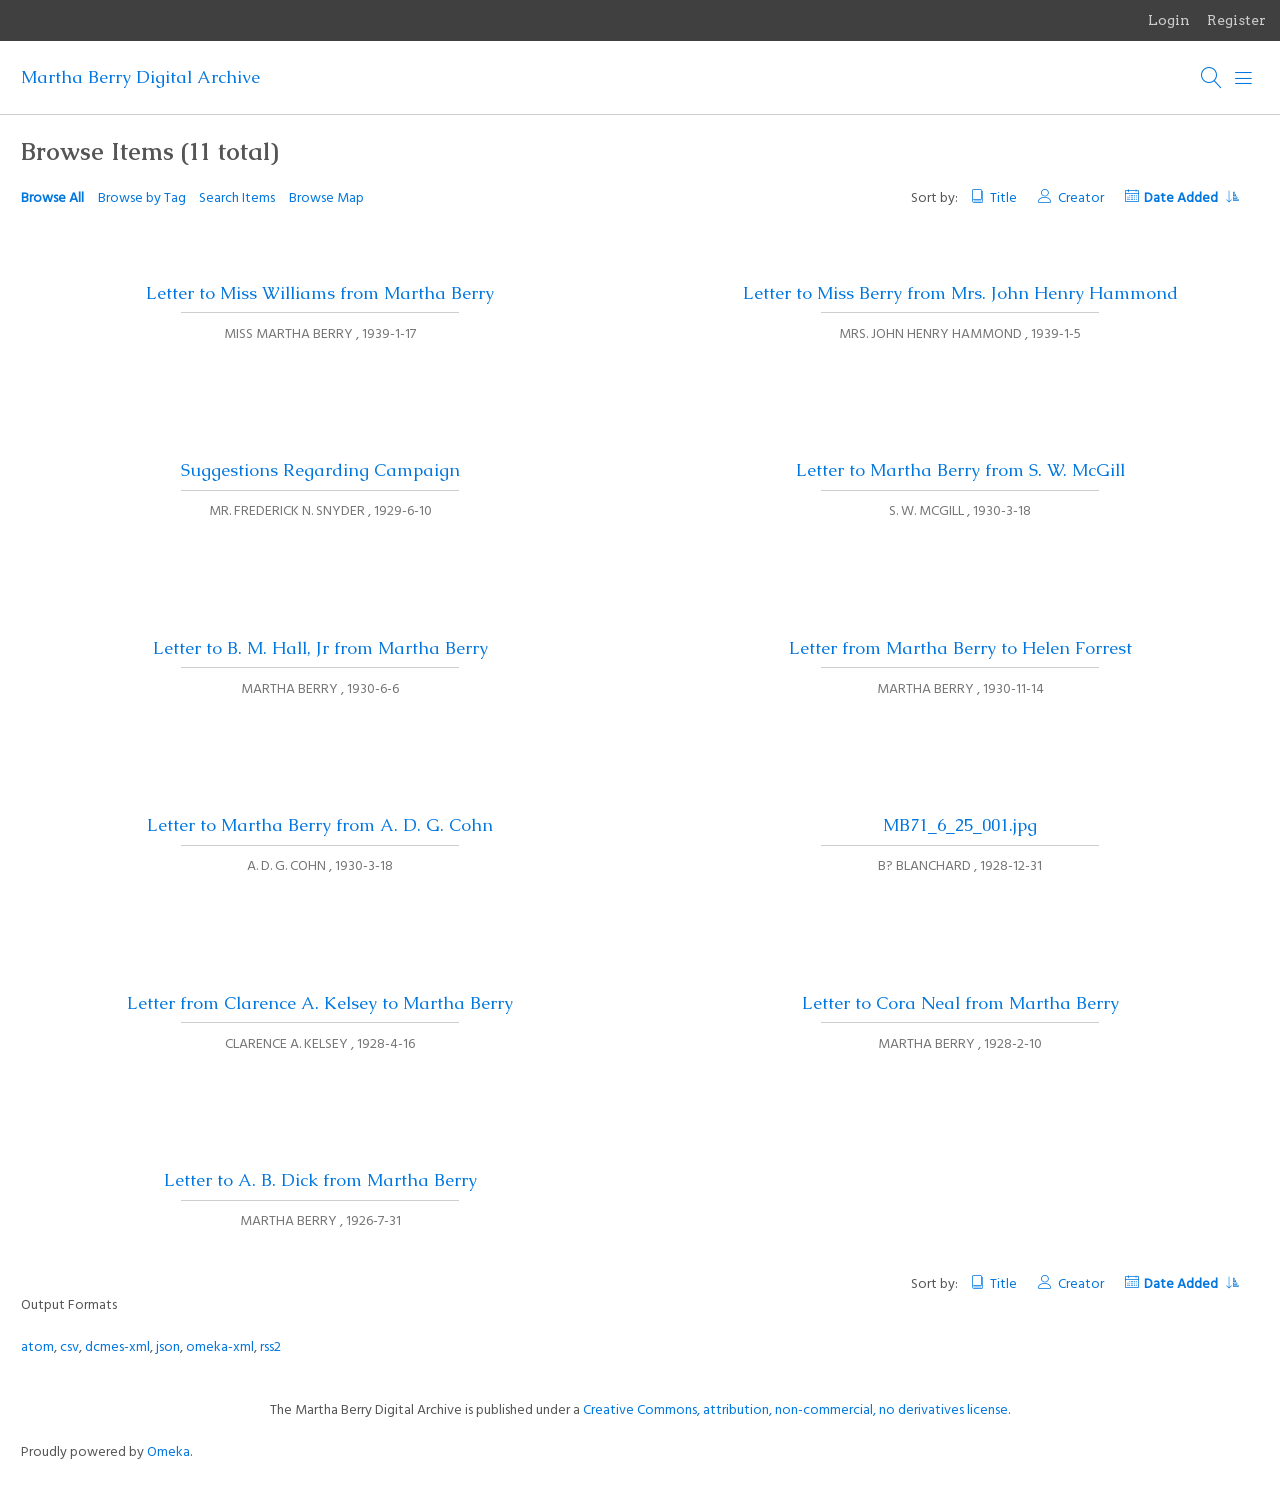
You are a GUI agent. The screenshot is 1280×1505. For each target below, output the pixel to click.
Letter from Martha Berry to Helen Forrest (960, 648)
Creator (1081, 198)
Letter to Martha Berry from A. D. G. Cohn (320, 825)
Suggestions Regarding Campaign (320, 470)
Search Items (237, 198)
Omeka (168, 1452)
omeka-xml (220, 1347)
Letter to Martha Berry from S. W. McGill (960, 470)
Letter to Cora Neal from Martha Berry (960, 1003)
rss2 (270, 1347)
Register (1236, 20)
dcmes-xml (117, 1347)
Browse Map (326, 198)
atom (37, 1347)
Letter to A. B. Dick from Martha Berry (320, 1180)
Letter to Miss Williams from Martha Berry (320, 293)
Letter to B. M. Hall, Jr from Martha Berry (320, 648)
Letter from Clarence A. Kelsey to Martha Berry (320, 1003)
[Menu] (1244, 78)
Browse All (52, 198)
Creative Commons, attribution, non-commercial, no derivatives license (795, 1410)
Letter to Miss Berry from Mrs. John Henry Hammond (960, 293)
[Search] (1212, 78)
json (168, 1347)
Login (1169, 20)
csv (69, 1347)
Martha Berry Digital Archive (140, 77)
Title (1003, 198)
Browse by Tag (142, 198)
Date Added (1191, 198)
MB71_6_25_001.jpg (960, 825)
